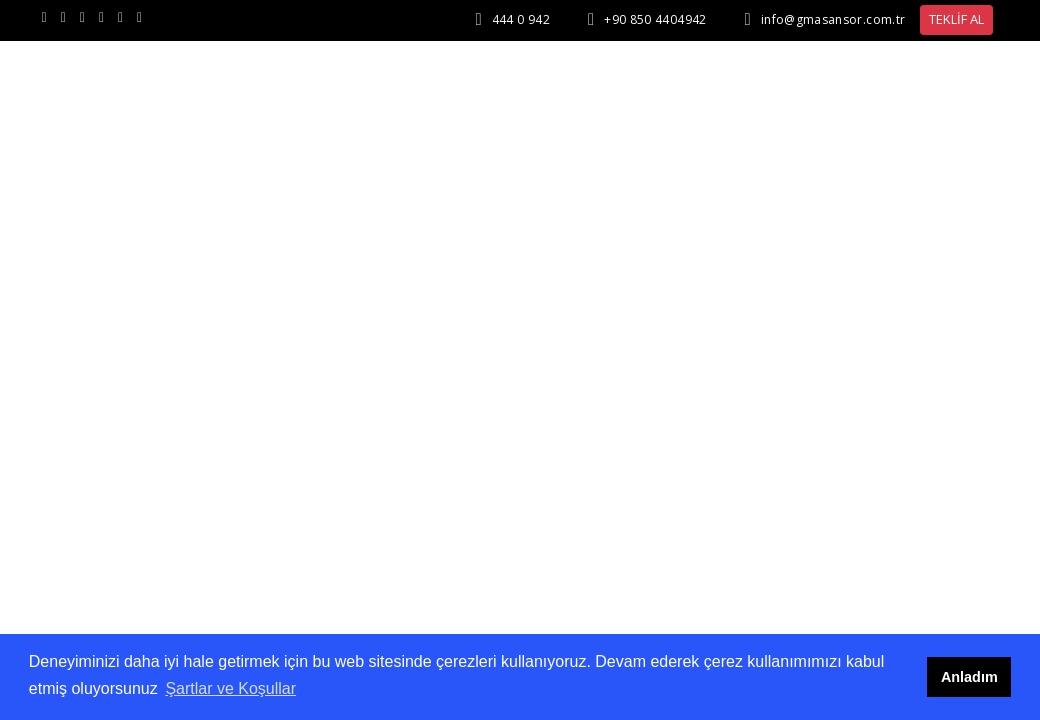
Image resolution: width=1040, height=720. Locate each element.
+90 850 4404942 (655, 19)
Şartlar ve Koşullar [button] (230, 688)
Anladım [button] (969, 677)
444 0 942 (521, 19)
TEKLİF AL (956, 19)
